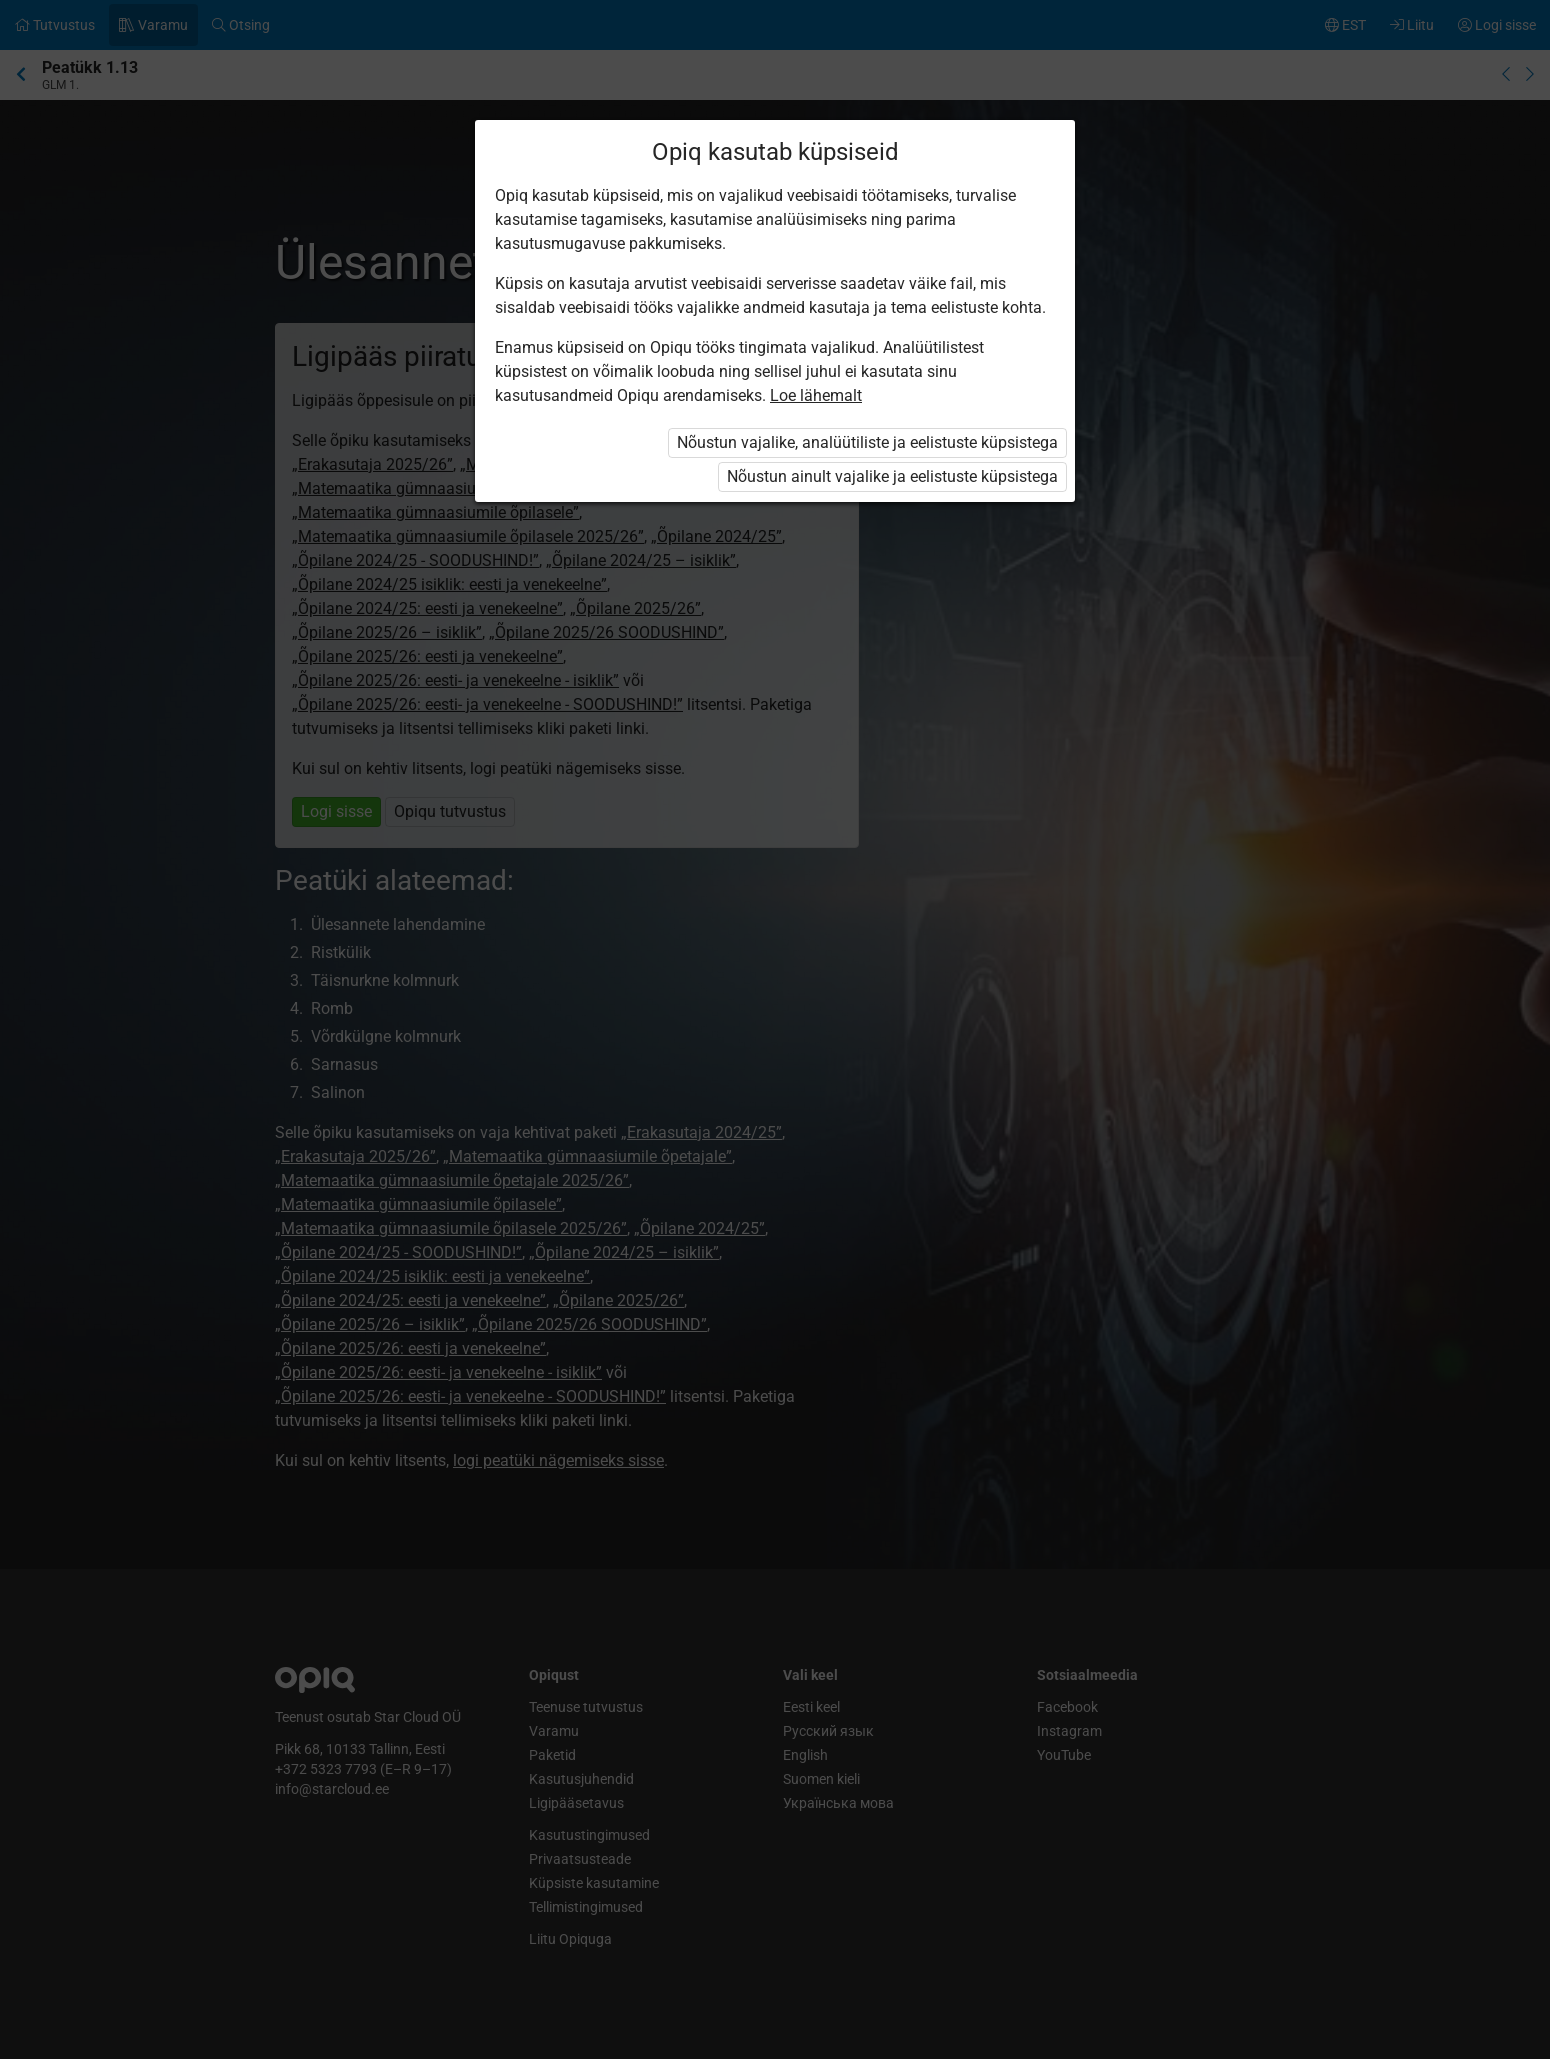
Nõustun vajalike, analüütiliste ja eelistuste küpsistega (867, 442)
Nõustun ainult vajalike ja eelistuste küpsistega (892, 476)
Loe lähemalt (816, 395)
